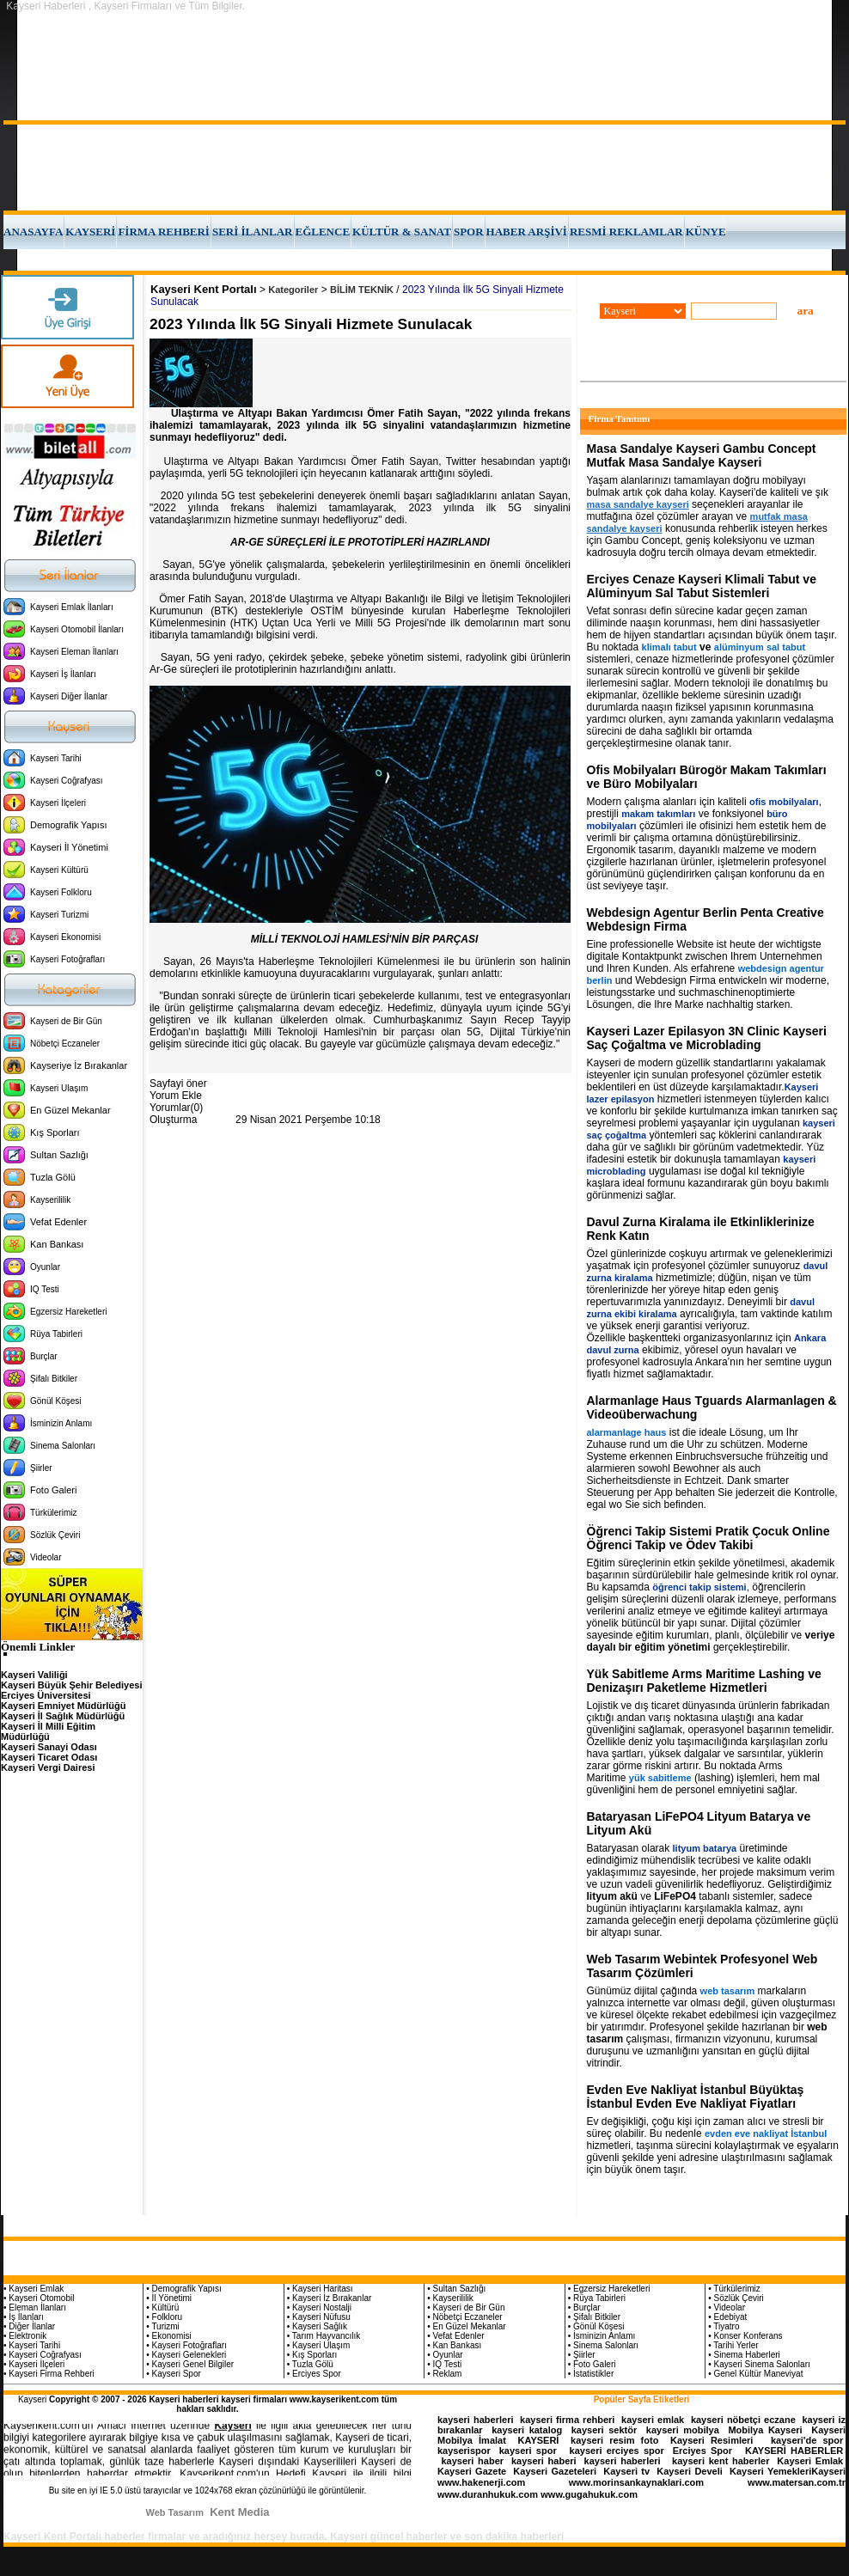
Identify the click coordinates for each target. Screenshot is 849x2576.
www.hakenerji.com (481, 2482)
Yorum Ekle (176, 1096)
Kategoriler (293, 289)
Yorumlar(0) (176, 1108)
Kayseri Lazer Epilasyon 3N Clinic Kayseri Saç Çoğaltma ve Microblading (707, 1038)
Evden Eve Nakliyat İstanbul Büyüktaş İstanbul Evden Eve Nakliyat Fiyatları (695, 2096)
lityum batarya (705, 1848)
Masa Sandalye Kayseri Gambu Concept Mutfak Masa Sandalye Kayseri (701, 455)
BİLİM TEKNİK (362, 289)
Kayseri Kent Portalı (203, 289)
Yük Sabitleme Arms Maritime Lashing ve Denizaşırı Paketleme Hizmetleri (704, 1680)
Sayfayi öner (178, 1083)
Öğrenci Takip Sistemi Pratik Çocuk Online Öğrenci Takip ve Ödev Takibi (708, 1538)
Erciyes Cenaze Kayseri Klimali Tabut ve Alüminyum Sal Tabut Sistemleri (701, 586)
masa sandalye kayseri (638, 504)
